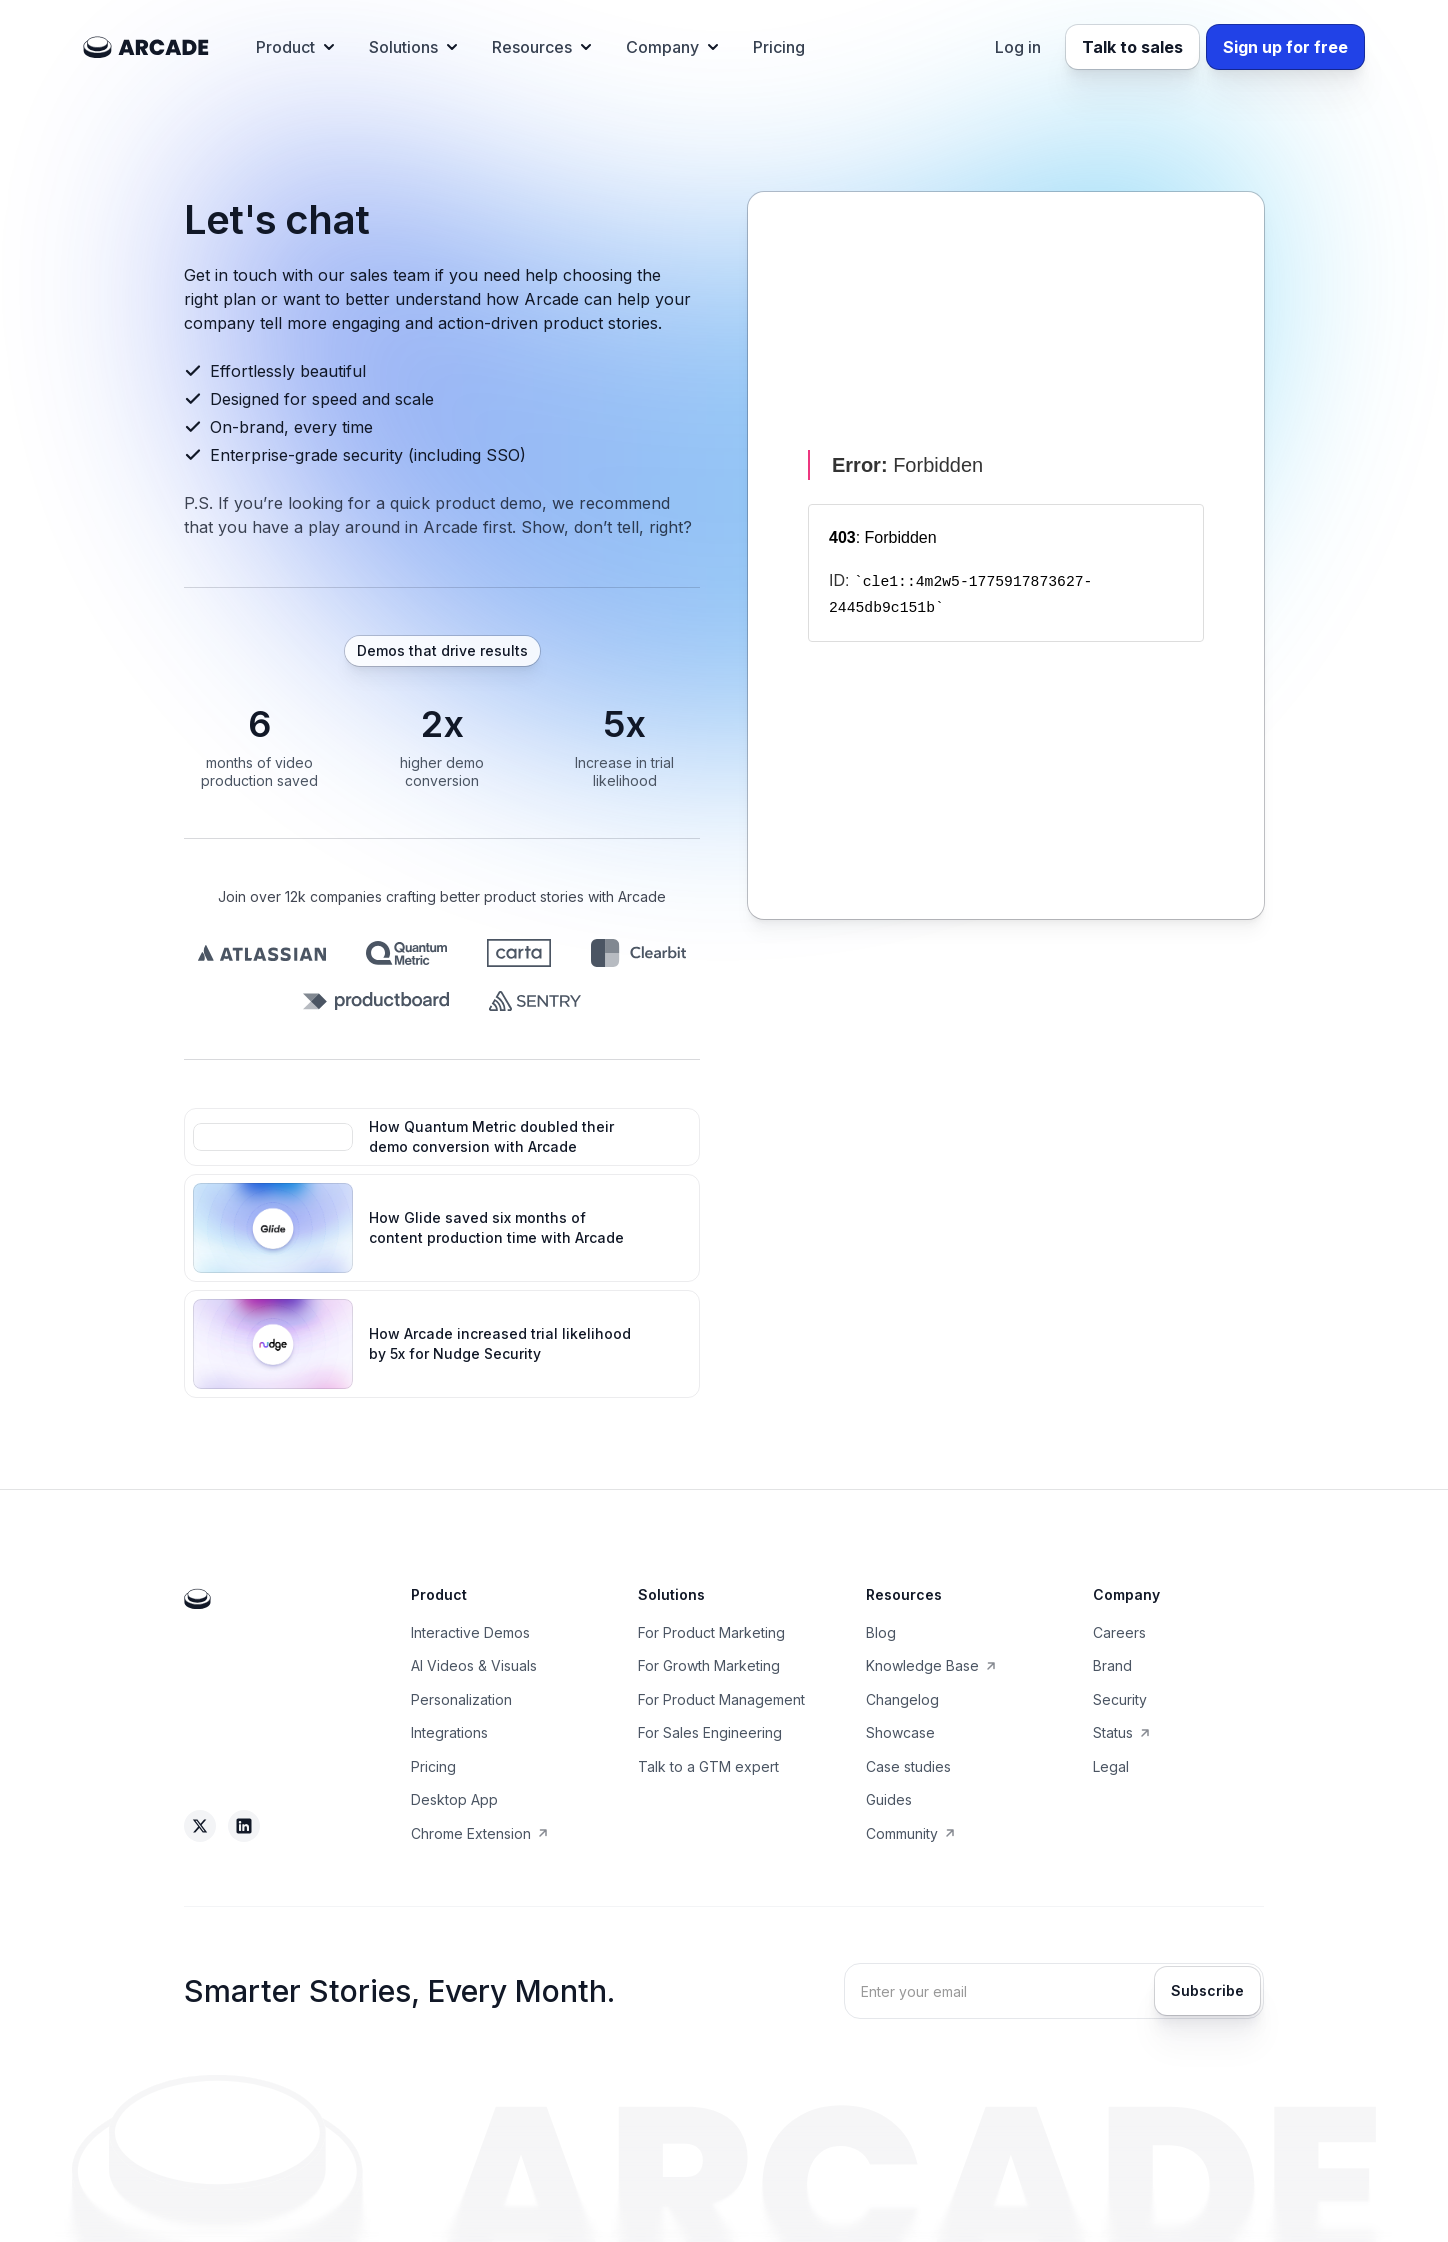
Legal (1111, 1766)
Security (1120, 1699)
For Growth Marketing (709, 1665)
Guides (889, 1799)
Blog (881, 1632)
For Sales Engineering (710, 1732)
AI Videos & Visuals (474, 1665)
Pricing (779, 47)
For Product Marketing (711, 1632)
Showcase (900, 1732)
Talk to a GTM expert (708, 1766)
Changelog (902, 1699)
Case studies (908, 1766)
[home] (146, 47)
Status (1113, 1732)
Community (902, 1833)
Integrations (449, 1732)
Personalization (461, 1699)
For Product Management (721, 1699)
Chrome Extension (471, 1833)
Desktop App (454, 1799)
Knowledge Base (922, 1665)
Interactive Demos (470, 1632)
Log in (1018, 47)
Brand (1112, 1665)
